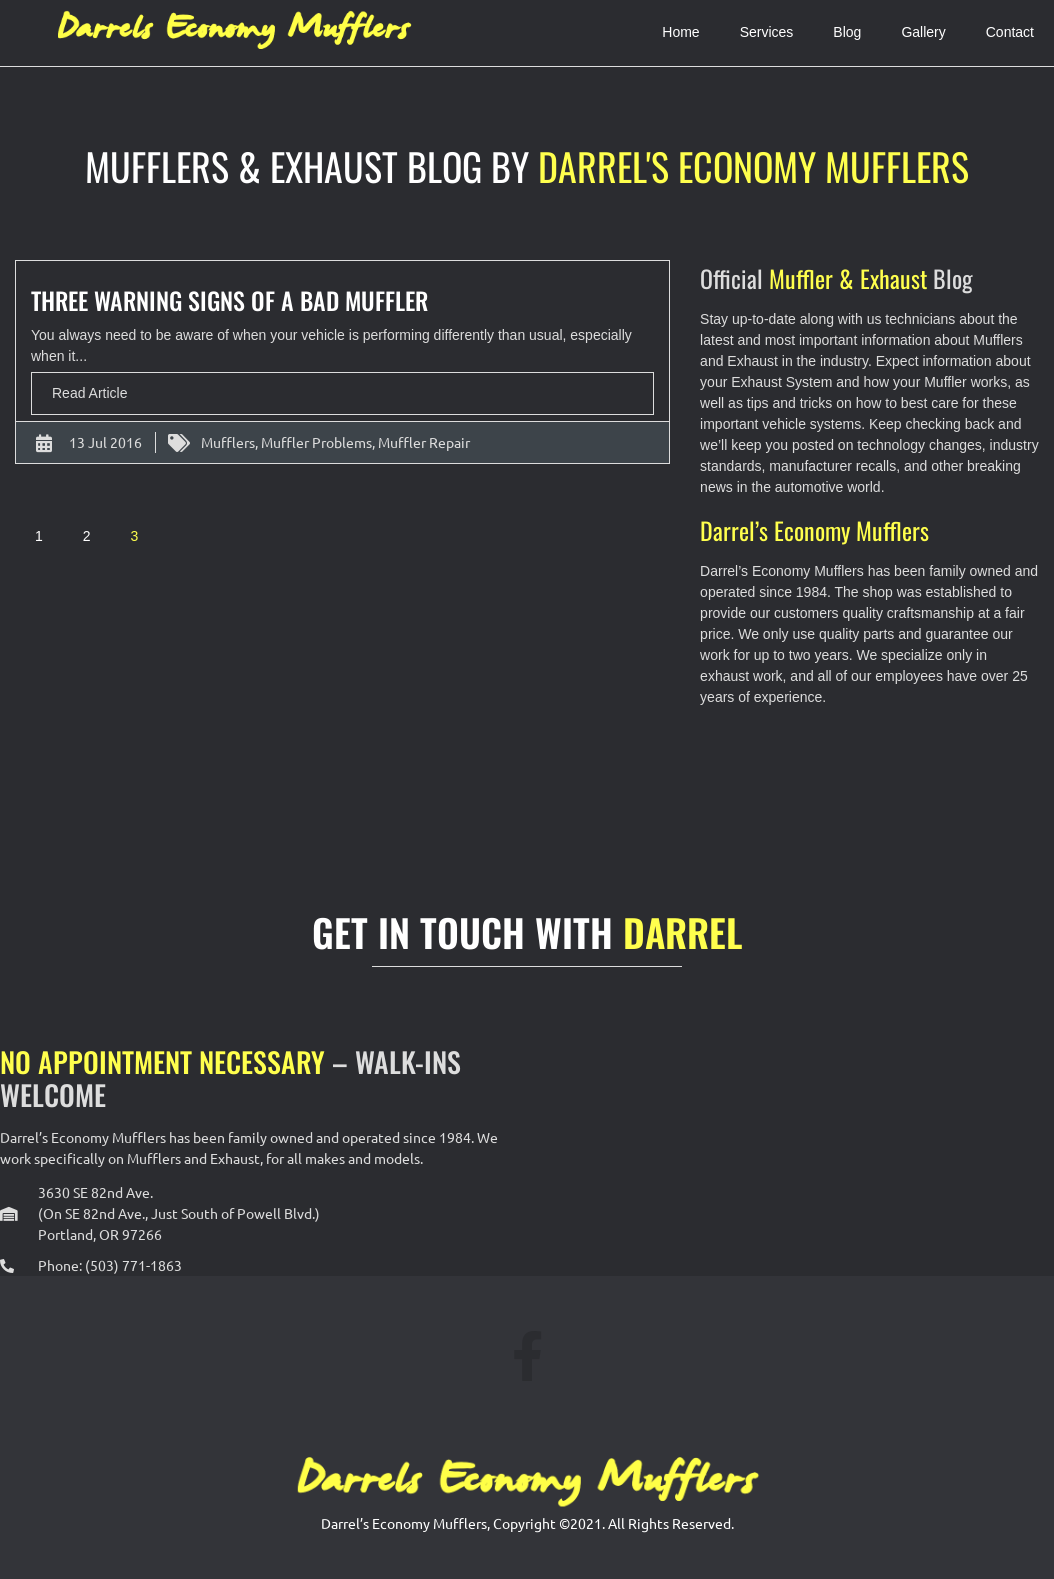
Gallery (923, 32)
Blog (847, 32)
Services (767, 32)
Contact (1010, 32)
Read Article (89, 393)
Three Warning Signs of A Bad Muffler (229, 300)
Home (680, 32)
